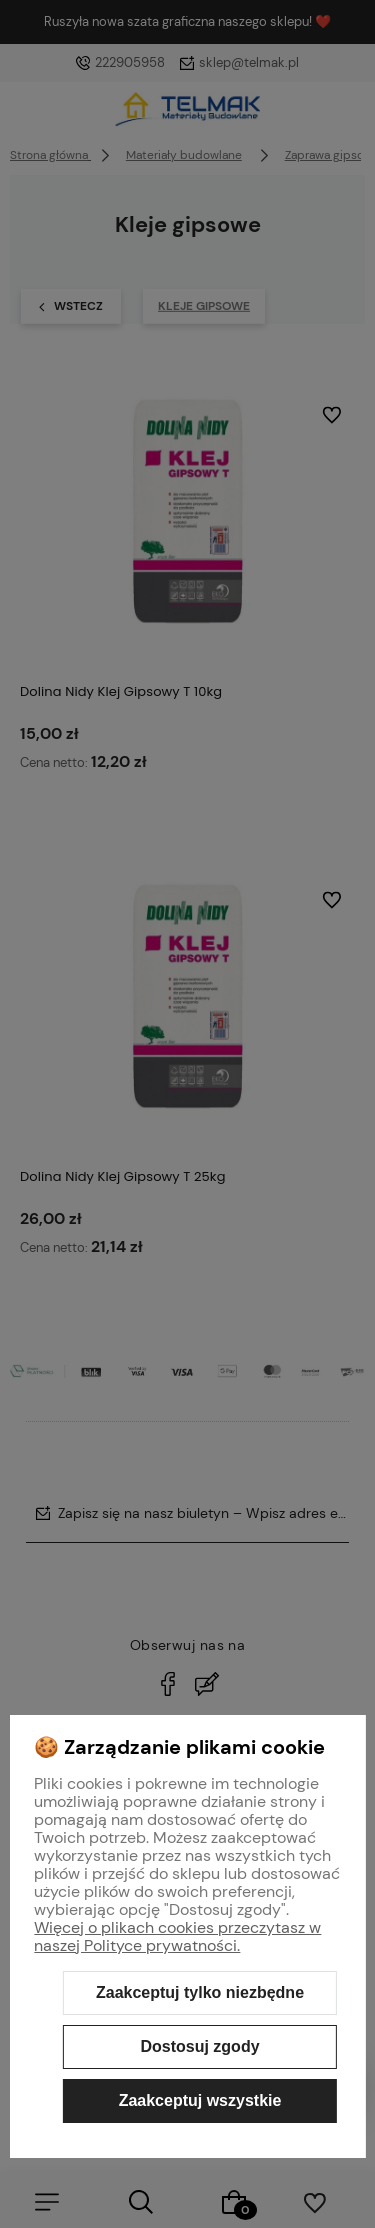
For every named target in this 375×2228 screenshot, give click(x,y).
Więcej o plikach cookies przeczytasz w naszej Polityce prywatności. (177, 1936)
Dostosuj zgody (199, 2046)
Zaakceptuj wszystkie (200, 2100)
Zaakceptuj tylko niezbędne (200, 1992)
